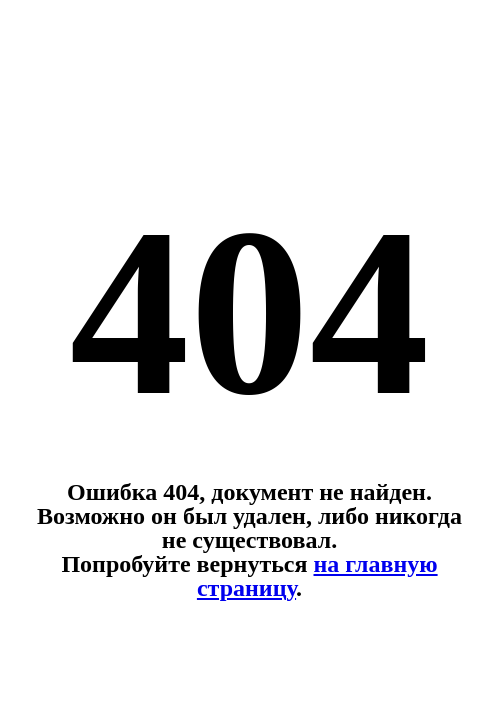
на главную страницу (317, 576)
